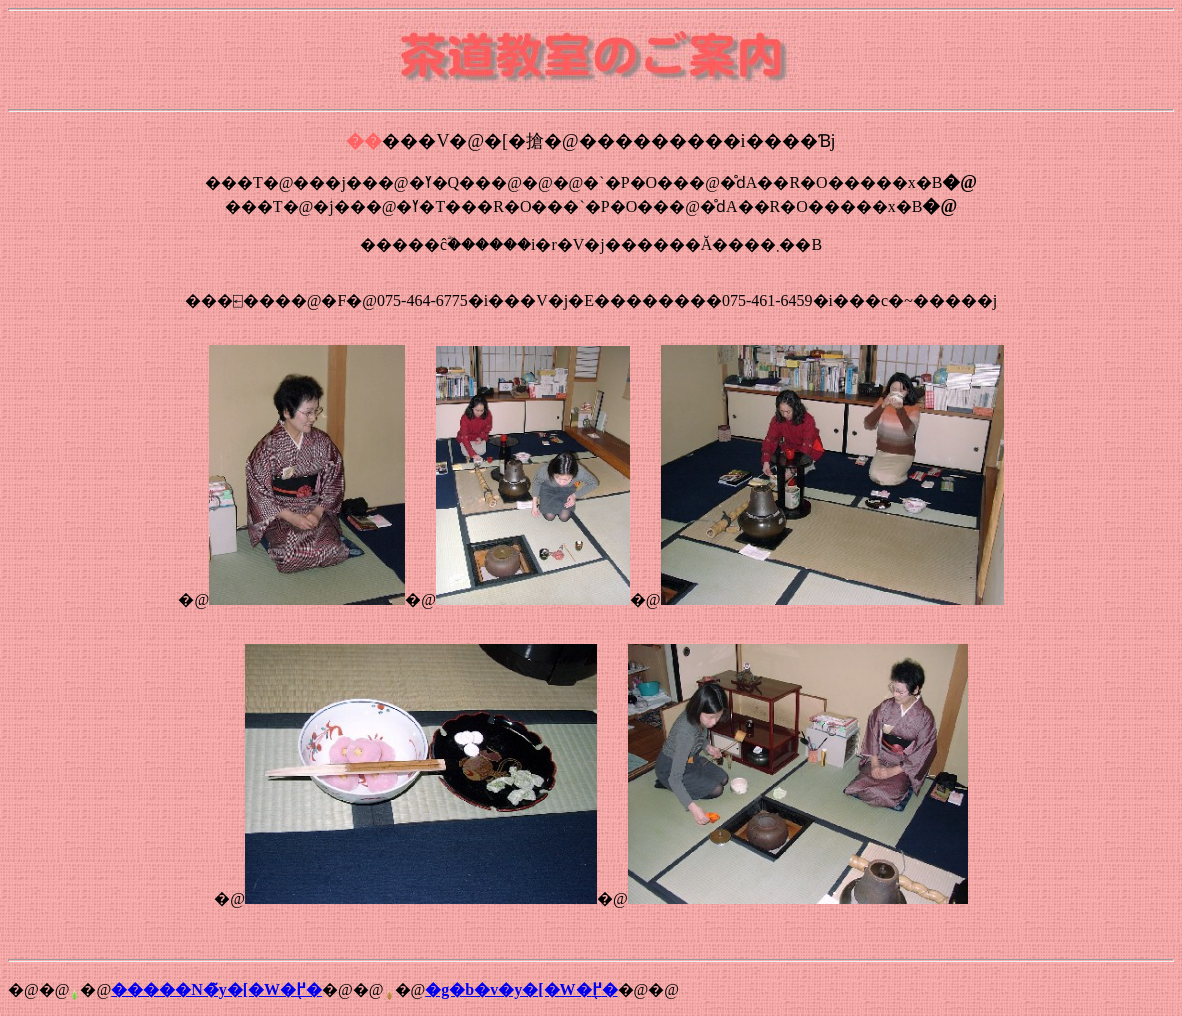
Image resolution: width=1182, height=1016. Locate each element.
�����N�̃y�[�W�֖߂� (216, 989)
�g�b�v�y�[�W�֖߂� (521, 989)
